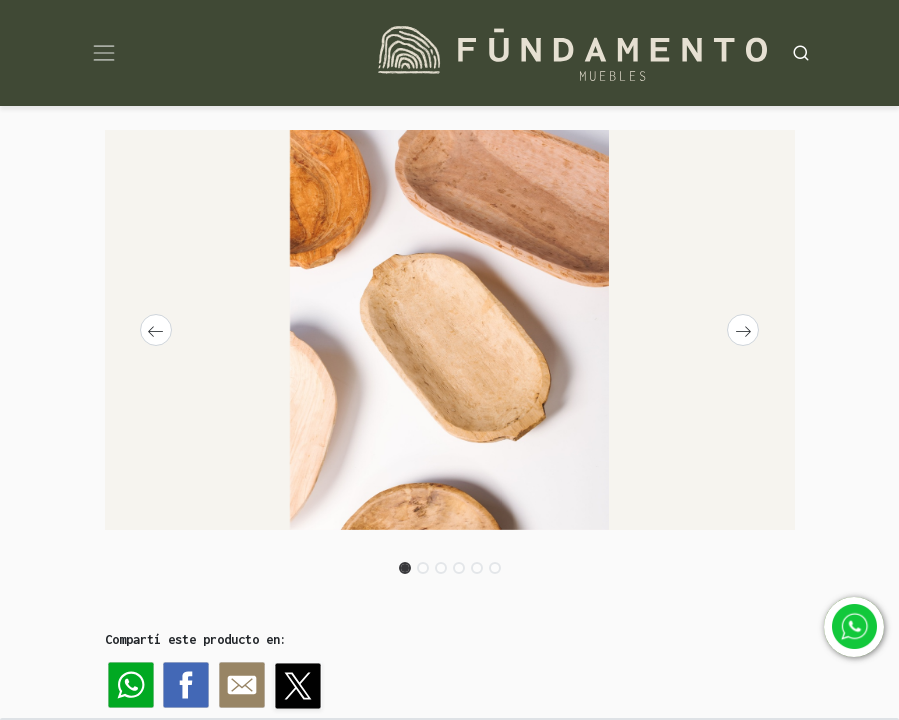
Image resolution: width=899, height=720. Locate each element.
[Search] (801, 52)
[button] (157, 330)
